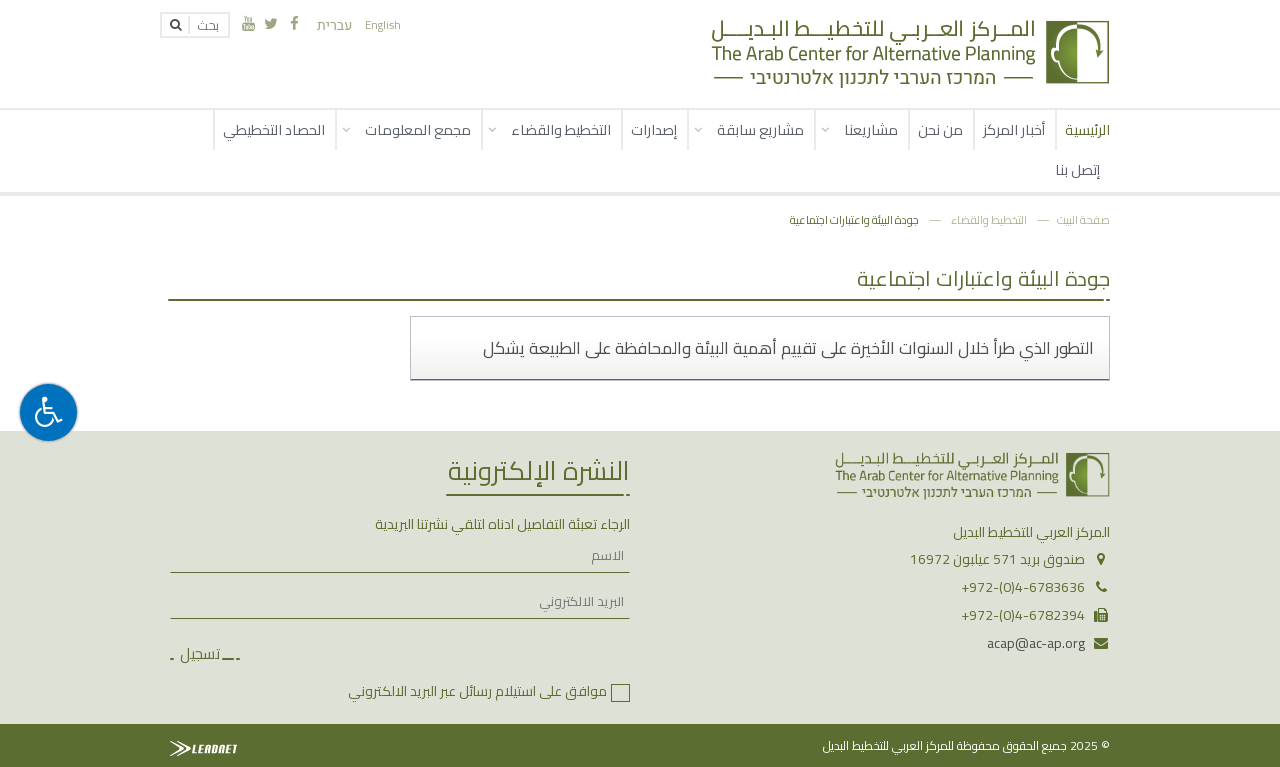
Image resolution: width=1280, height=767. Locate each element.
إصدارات (654, 129)
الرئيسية (1087, 129)
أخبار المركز (1014, 129)
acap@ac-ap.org (1036, 643)
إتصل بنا (1077, 169)
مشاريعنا (871, 129)
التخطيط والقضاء (561, 129)
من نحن (940, 129)
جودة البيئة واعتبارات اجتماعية (854, 219)
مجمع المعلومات (418, 129)
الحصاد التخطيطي (274, 129)
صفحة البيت (1083, 219)
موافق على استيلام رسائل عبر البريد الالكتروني (477, 691)
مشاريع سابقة (760, 129)
